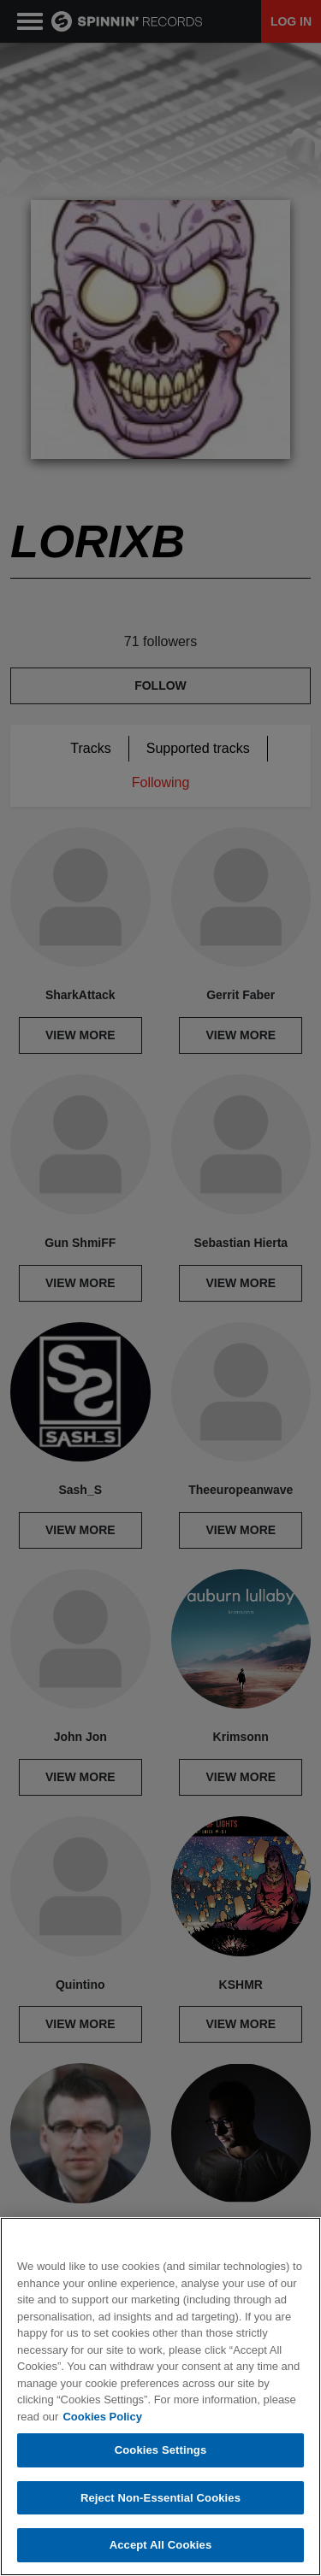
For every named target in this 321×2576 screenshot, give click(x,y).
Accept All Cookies (161, 2544)
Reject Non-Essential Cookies (160, 2497)
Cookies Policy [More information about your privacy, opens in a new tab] (101, 2416)
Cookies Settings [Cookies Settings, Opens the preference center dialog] (161, 2450)
